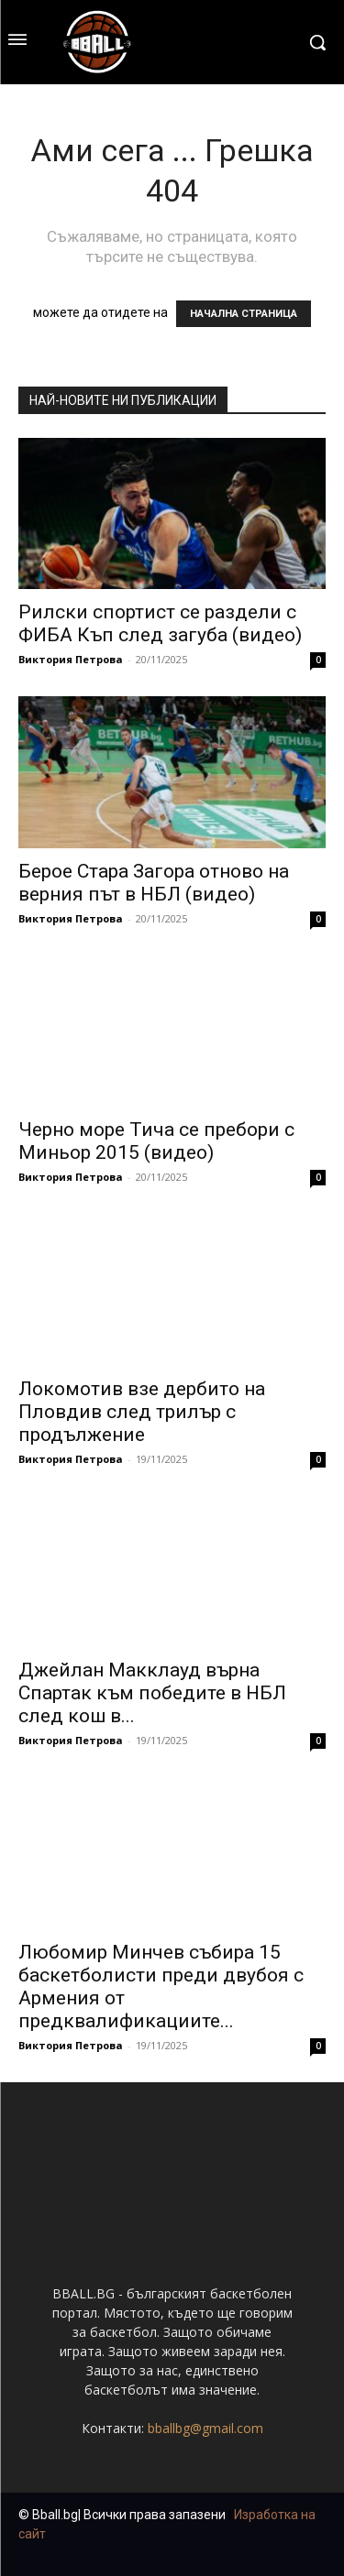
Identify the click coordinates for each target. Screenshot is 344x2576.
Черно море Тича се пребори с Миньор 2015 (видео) (156, 1141)
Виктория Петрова (70, 659)
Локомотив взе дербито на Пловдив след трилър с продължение (141, 1412)
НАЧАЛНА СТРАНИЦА (243, 314)
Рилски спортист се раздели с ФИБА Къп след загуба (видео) (160, 623)
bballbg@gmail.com (205, 2428)
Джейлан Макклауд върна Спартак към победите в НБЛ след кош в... (152, 1693)
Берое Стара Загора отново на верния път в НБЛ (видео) (153, 882)
